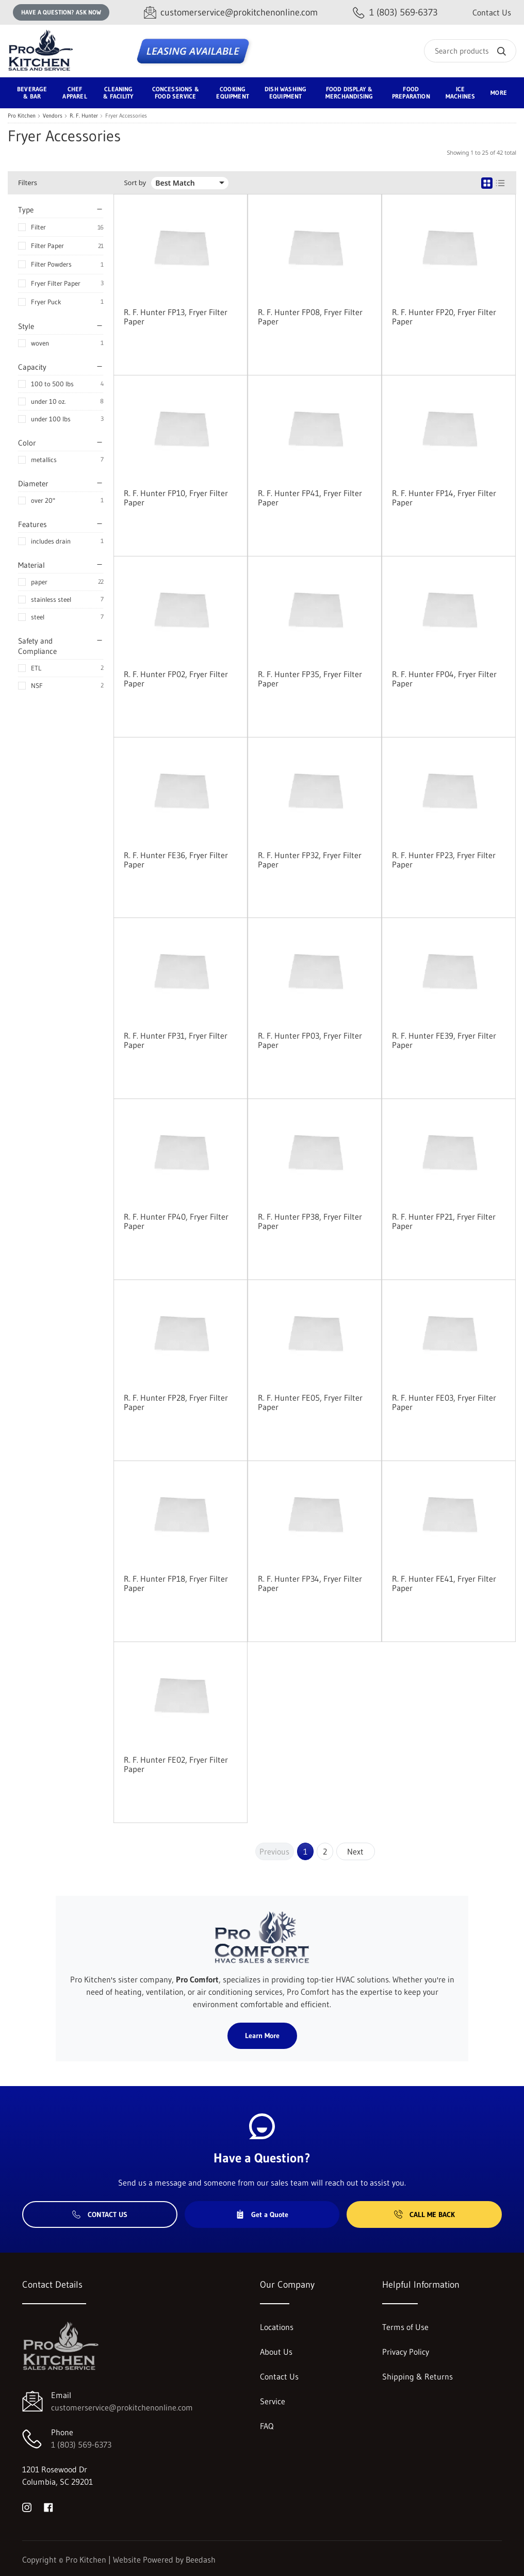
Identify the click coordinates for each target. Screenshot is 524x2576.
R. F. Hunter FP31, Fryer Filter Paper (175, 1040)
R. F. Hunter (84, 115)
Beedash (201, 2559)
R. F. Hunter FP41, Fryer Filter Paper (310, 497)
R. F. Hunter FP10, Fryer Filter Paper (176, 497)
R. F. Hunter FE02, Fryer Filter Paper (176, 1764)
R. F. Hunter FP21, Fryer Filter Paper (444, 1221)
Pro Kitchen (22, 115)
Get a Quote (262, 2214)
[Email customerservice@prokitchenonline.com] (231, 13)
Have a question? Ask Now (61, 12)
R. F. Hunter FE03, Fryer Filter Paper (444, 1402)
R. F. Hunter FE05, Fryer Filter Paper (310, 1402)
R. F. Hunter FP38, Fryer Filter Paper (310, 1221)
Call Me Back (424, 2214)
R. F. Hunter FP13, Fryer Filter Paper (175, 316)
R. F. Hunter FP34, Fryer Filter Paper (310, 1583)
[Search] (470, 50)
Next (355, 1851)
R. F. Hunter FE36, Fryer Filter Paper (176, 859)
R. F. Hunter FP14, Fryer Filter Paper (444, 497)
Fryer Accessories (126, 115)
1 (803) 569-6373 (81, 2444)
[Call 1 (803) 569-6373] (395, 13)
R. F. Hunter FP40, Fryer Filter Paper (176, 1221)
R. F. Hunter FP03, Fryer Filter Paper (310, 1040)
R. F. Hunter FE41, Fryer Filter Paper (444, 1583)
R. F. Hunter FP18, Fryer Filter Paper (176, 1583)
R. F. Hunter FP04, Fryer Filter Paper (444, 678)
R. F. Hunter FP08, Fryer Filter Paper (310, 316)
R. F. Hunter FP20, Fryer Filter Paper (444, 316)
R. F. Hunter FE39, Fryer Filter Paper (444, 1040)
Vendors (52, 115)
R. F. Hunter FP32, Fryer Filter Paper (310, 859)
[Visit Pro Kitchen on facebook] (48, 2506)
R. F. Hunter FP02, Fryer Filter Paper (176, 678)
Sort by (135, 183)
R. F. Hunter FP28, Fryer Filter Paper (176, 1402)
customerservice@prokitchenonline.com (122, 2407)
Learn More (262, 2035)
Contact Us (491, 12)
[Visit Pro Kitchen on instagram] (26, 2506)
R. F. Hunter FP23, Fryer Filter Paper (444, 859)
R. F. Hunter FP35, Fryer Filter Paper (310, 678)
